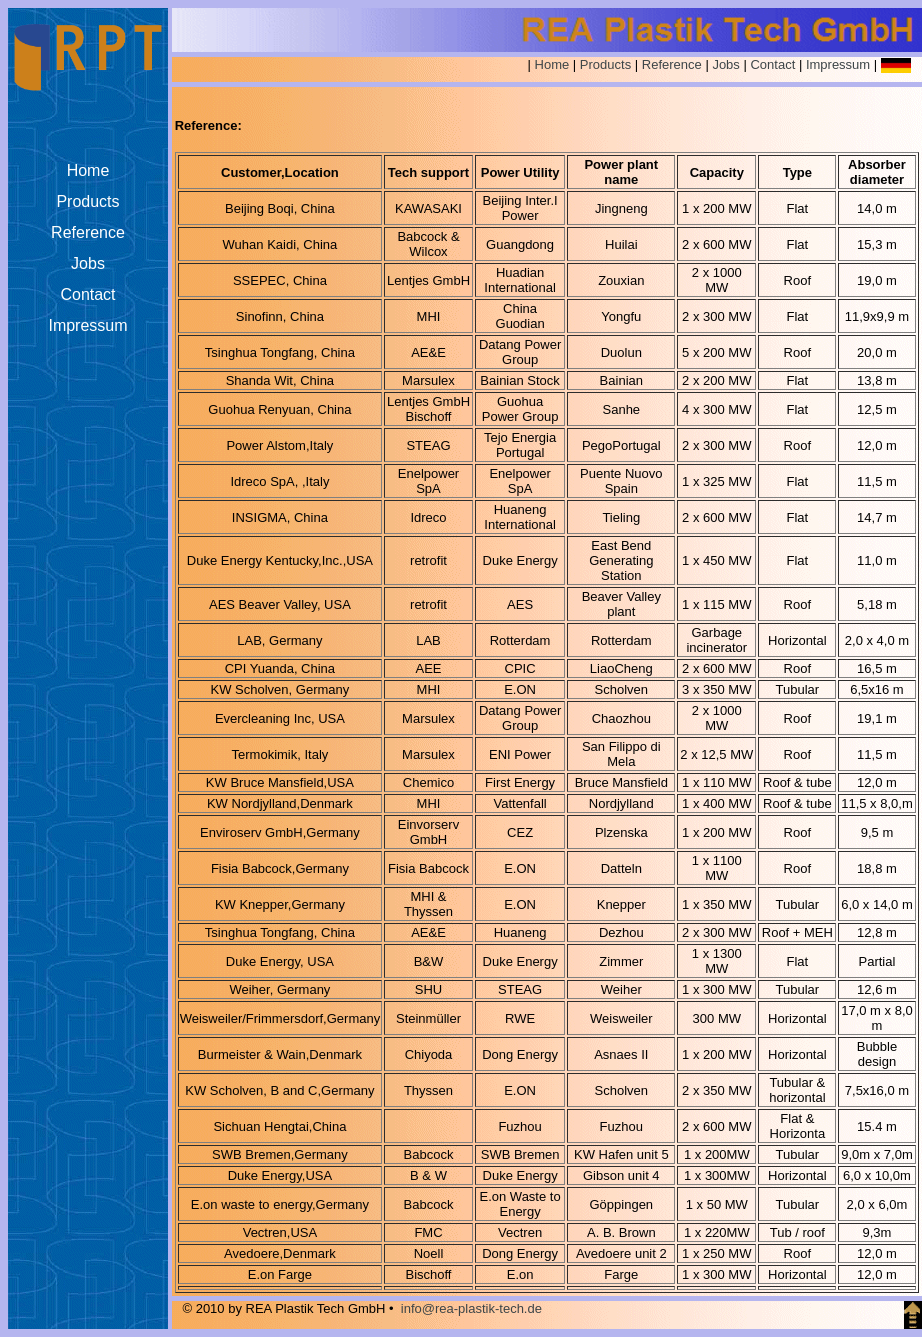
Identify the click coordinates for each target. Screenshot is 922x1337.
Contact (772, 64)
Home (552, 64)
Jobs (725, 64)
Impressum (838, 64)
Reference (672, 64)
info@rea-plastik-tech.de (471, 1308)
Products (605, 64)
